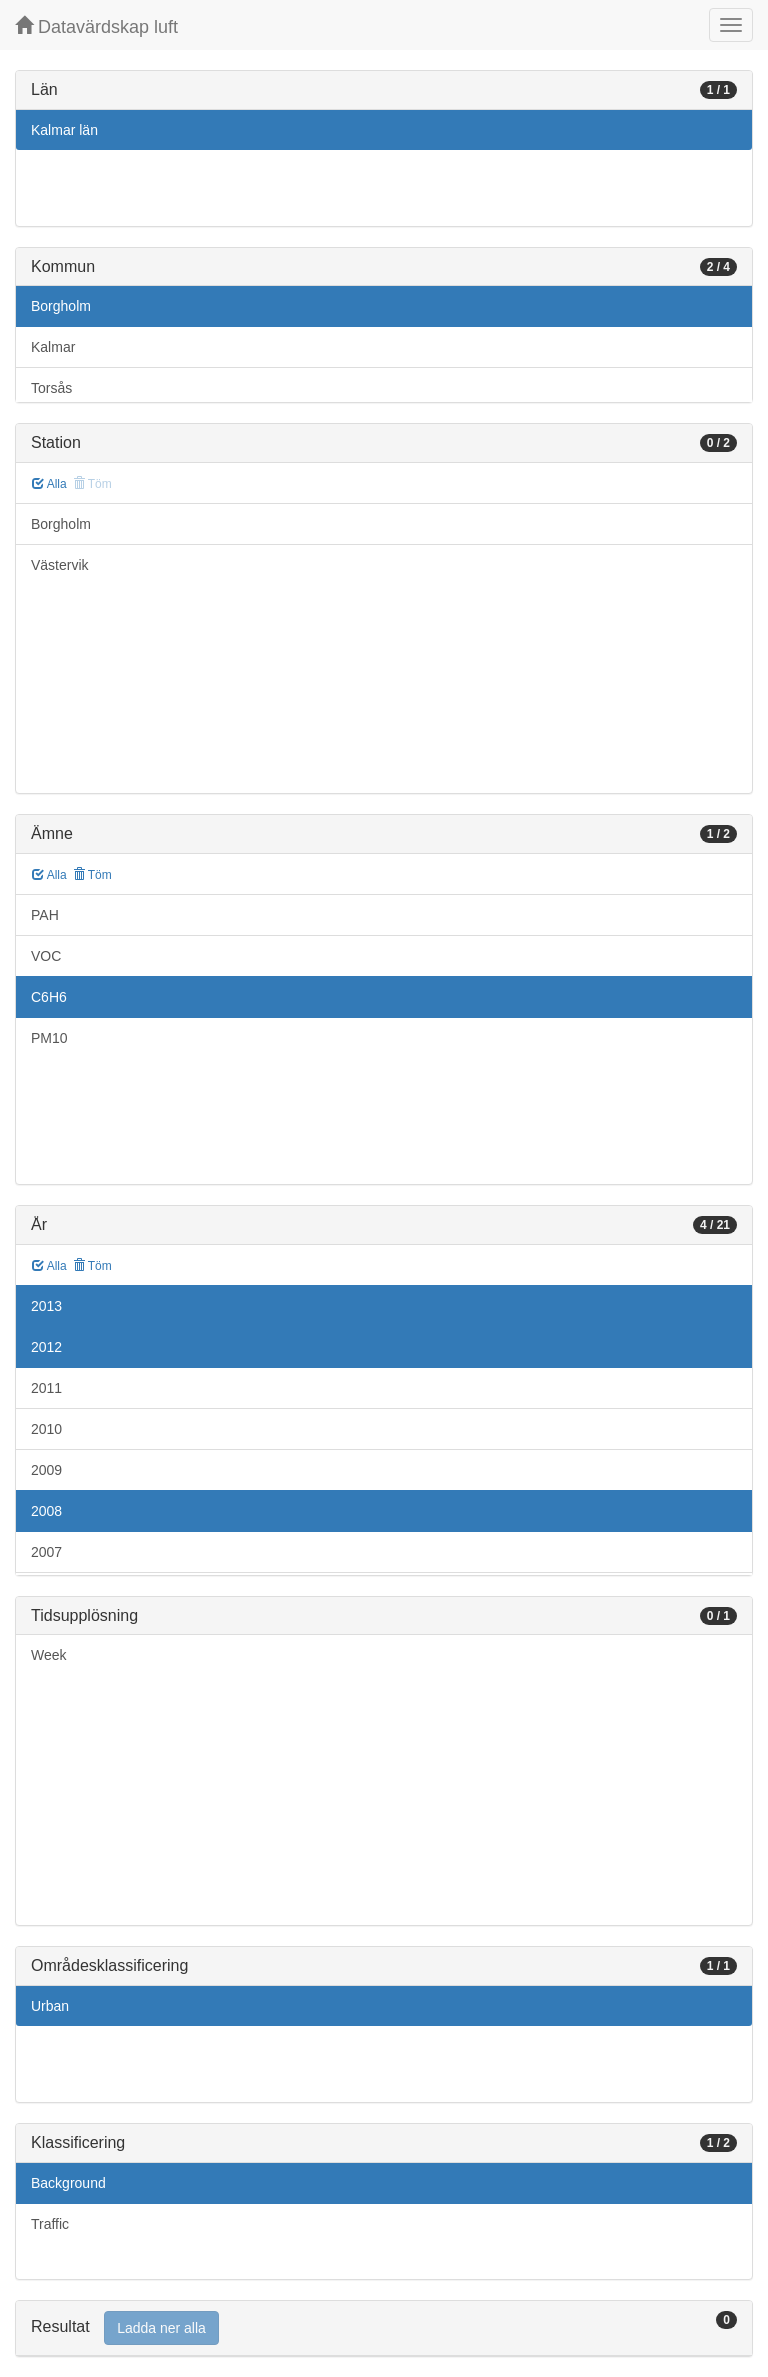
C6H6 (49, 997)
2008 (46, 1511)
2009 (46, 1470)
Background (68, 2183)
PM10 (49, 1038)
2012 (46, 1347)
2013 (46, 1306)
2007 (46, 1552)
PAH (45, 915)
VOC (46, 956)
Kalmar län (64, 130)
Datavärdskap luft (96, 26)
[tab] (384, 2328)
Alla (49, 484)
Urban (50, 2006)
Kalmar (53, 347)
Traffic (50, 2224)
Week (49, 1655)
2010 (46, 1429)
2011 (46, 1388)
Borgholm (61, 306)
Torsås (51, 388)
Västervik (60, 565)
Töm (92, 875)
